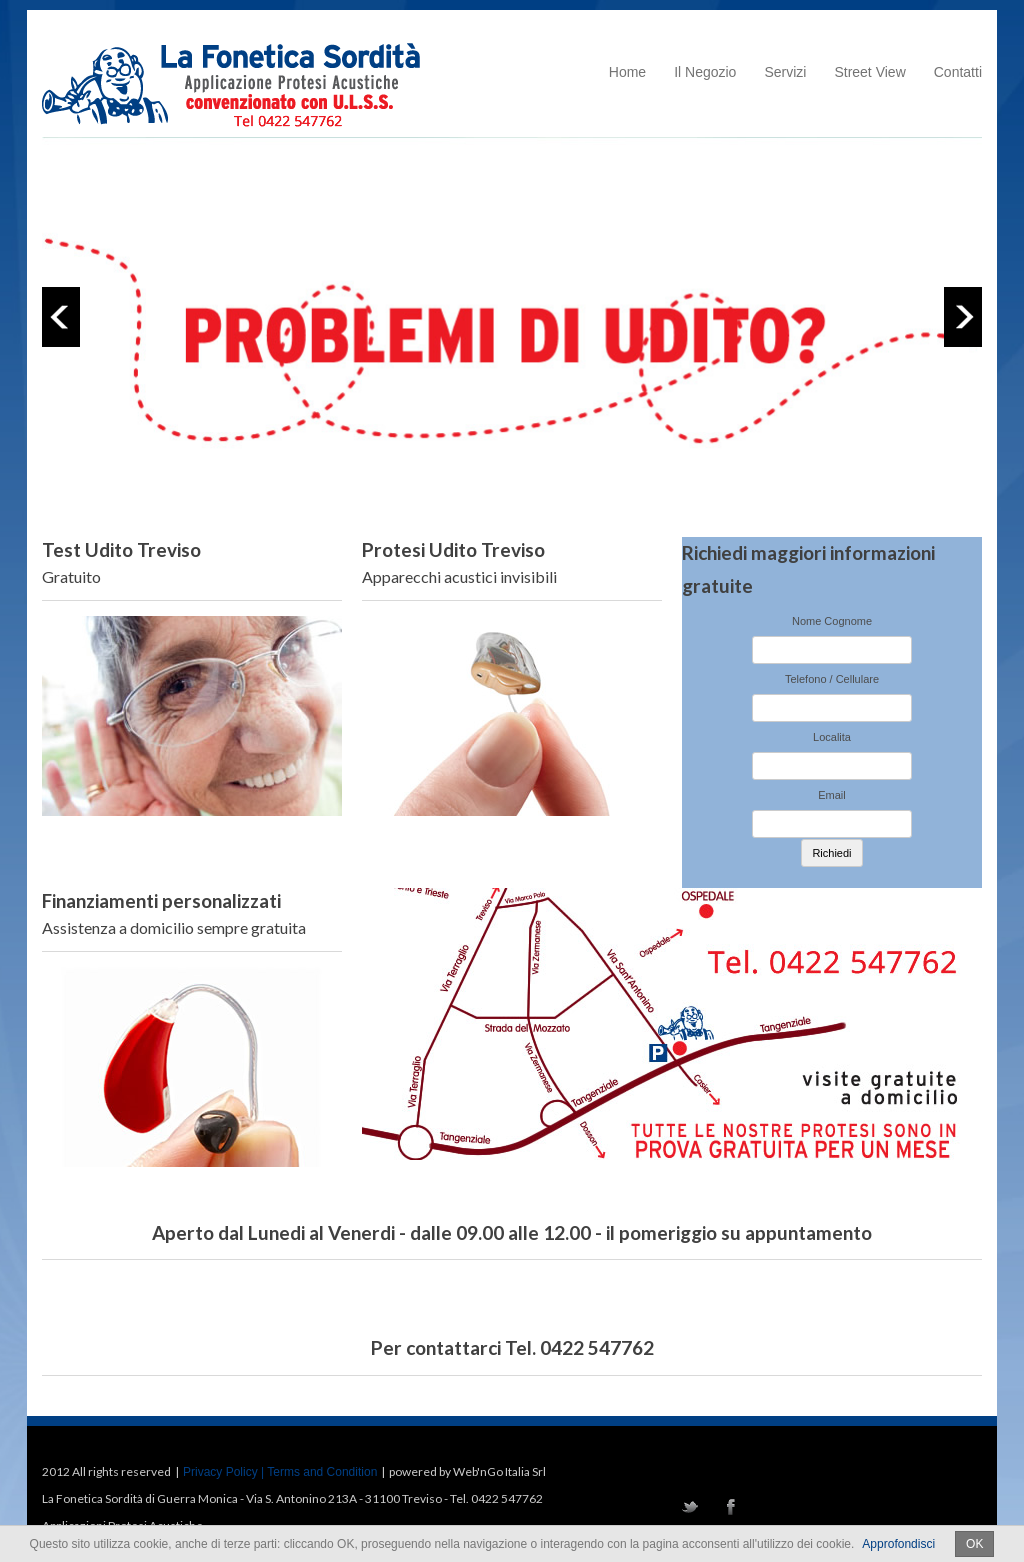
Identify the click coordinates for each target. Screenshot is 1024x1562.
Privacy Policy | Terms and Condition (280, 1472)
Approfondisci (898, 1544)
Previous (61, 317)
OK (974, 1544)
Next (963, 317)
